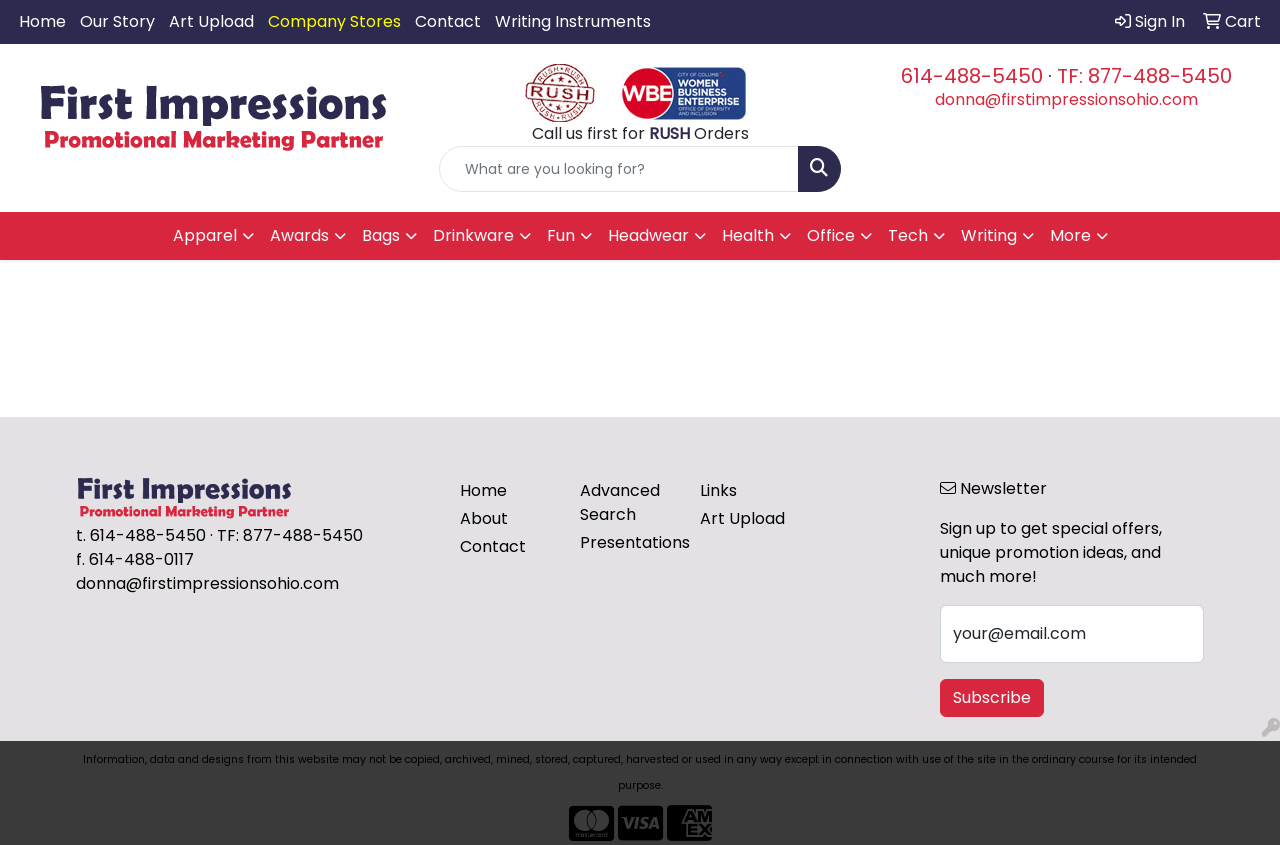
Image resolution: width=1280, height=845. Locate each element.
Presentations (628, 542)
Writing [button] (989, 235)
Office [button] (831, 235)
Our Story (117, 21)
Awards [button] (299, 235)
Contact (448, 21)
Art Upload (211, 21)
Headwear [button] (648, 235)
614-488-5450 (972, 76)
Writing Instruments (573, 21)
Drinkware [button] (473, 235)
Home (42, 21)
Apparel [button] (205, 235)
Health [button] (748, 235)
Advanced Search (620, 502)
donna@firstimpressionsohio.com (1066, 99)
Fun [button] (561, 235)
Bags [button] (381, 235)
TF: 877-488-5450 (1144, 76)
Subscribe (992, 697)
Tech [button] (908, 235)
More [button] (1070, 235)
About (484, 518)
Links (718, 490)
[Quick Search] (619, 169)
